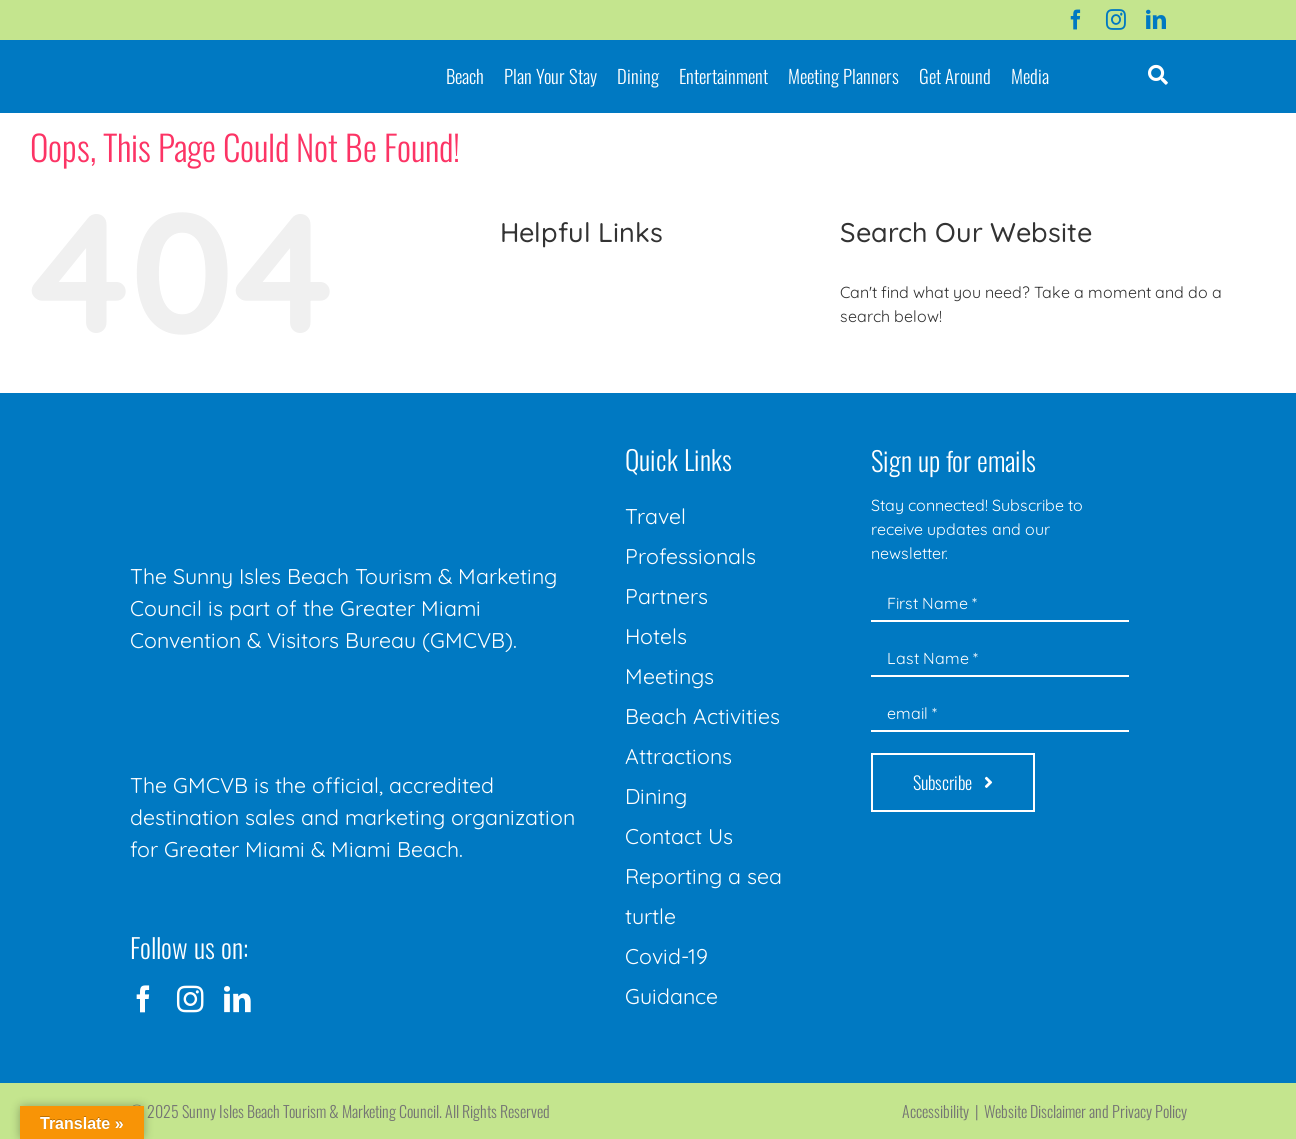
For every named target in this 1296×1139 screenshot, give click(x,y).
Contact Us (679, 836)
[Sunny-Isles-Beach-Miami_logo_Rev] (280, 441)
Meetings (669, 676)
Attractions (678, 756)
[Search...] (1036, 370)
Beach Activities (702, 716)
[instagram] (1116, 20)
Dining (656, 796)
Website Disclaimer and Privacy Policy (1085, 1111)
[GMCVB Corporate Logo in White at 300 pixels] (280, 701)
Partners (666, 596)
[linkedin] (1156, 20)
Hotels (656, 636)
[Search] (862, 370)
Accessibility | (943, 1111)
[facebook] (1076, 20)
